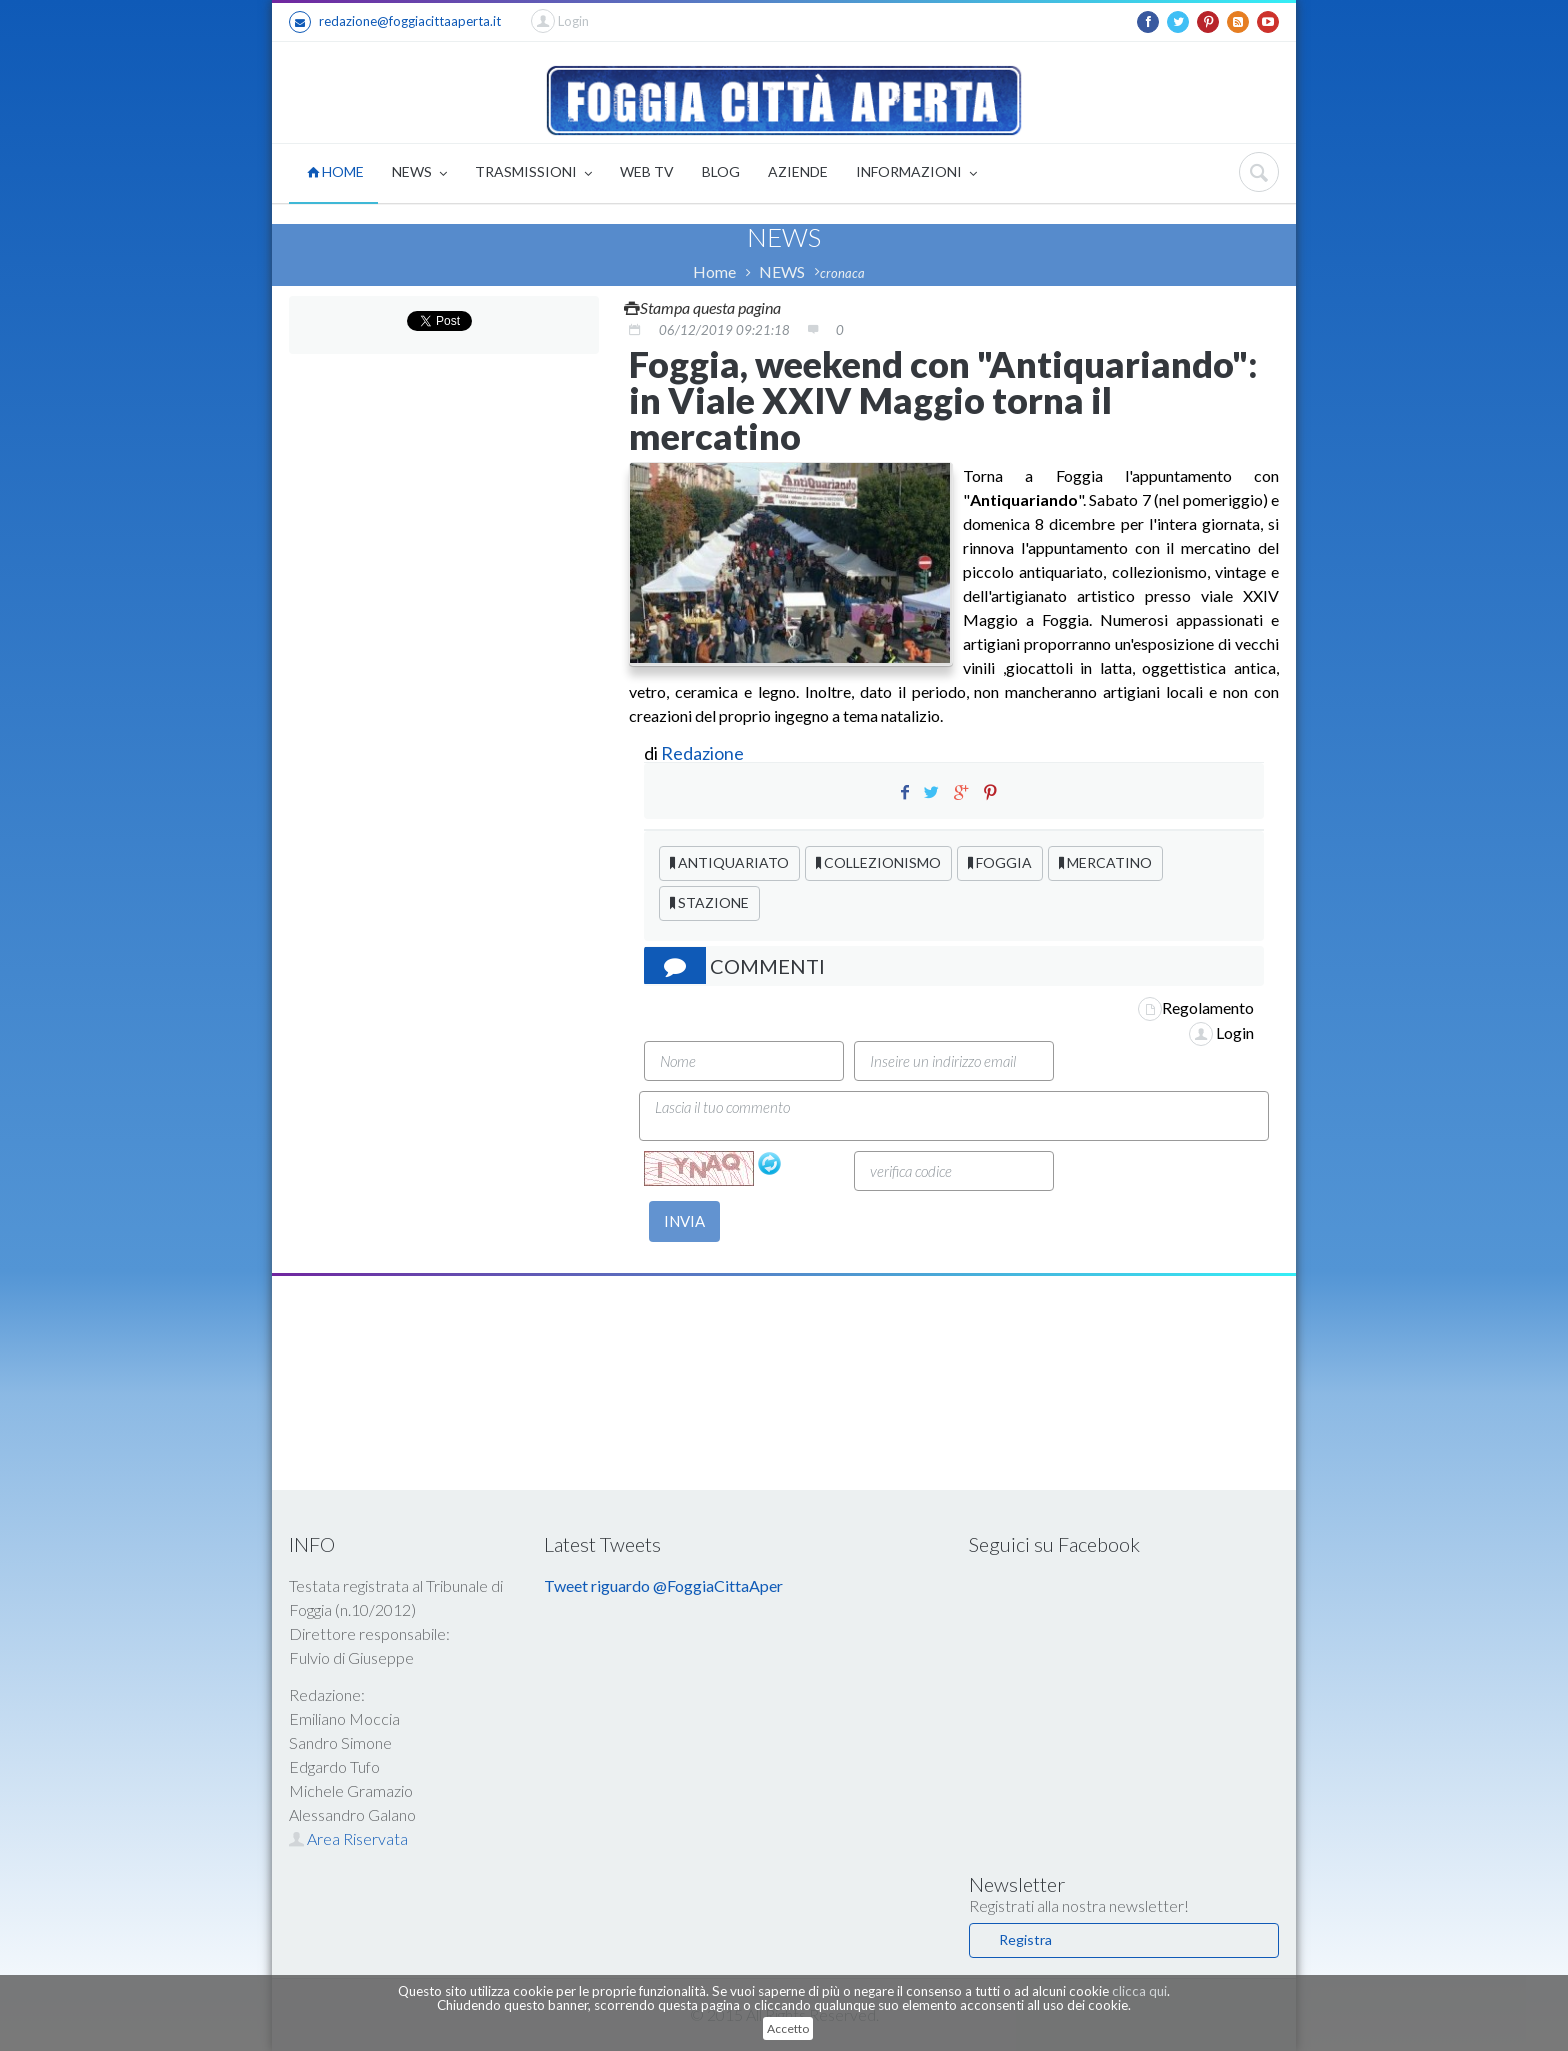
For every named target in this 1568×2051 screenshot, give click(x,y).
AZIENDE (798, 171)
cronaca (842, 273)
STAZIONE (709, 902)
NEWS (419, 173)
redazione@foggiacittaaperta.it (395, 22)
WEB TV (647, 171)
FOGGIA (1000, 862)
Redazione (704, 753)
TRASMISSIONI (533, 173)
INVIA (684, 1221)
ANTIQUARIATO (729, 862)
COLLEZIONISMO (878, 862)
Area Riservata (348, 1838)
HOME (335, 171)
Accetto (788, 2028)
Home (714, 271)
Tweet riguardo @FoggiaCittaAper (663, 1585)
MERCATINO (1105, 862)
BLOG (721, 171)
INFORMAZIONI (916, 173)
